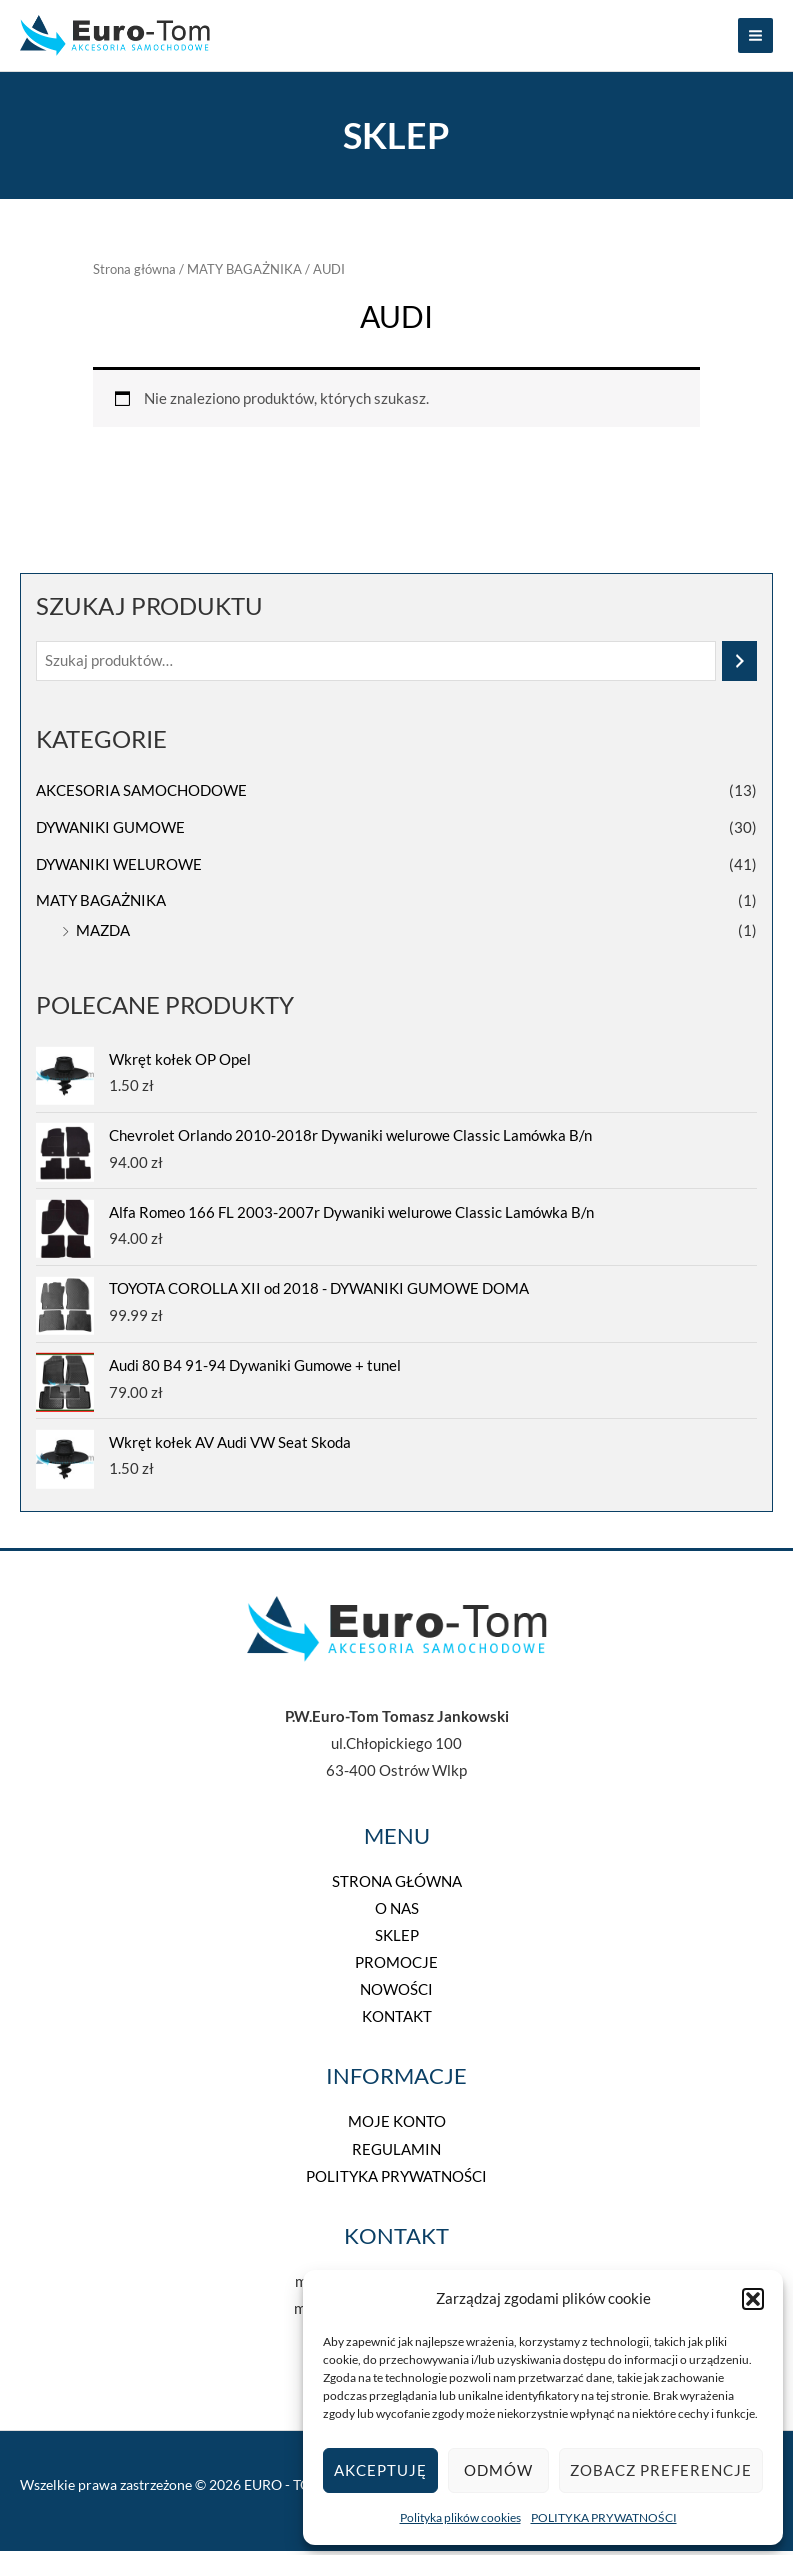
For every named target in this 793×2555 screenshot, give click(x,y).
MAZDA (103, 934)
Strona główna (134, 273)
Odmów (498, 2470)
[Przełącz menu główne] (755, 37)
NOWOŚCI (396, 1994)
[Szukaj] (739, 665)
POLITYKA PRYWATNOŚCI (604, 2517)
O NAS (397, 1912)
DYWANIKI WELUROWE (119, 868)
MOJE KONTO (397, 2126)
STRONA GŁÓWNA (397, 1885)
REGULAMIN (396, 2153)
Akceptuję (380, 2470)
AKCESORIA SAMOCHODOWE (141, 794)
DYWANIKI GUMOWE (110, 831)
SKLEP (397, 1939)
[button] (753, 2299)
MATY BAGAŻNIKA (101, 905)
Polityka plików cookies (460, 2517)
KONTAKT (397, 2021)
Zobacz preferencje (661, 2470)
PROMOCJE (396, 1966)
